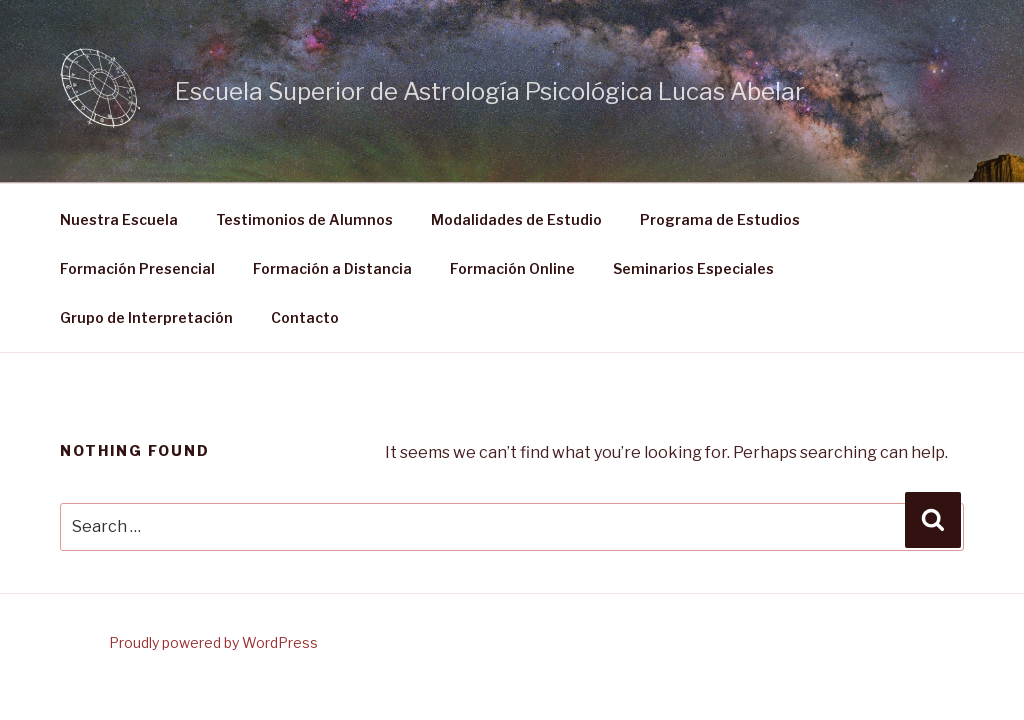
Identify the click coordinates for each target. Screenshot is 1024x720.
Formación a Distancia (332, 268)
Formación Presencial (137, 268)
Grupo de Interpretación (146, 317)
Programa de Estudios (720, 219)
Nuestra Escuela (119, 219)
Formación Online (512, 268)
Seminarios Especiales (693, 268)
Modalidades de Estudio (516, 219)
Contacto (305, 317)
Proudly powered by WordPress (213, 642)
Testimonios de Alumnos (304, 219)
